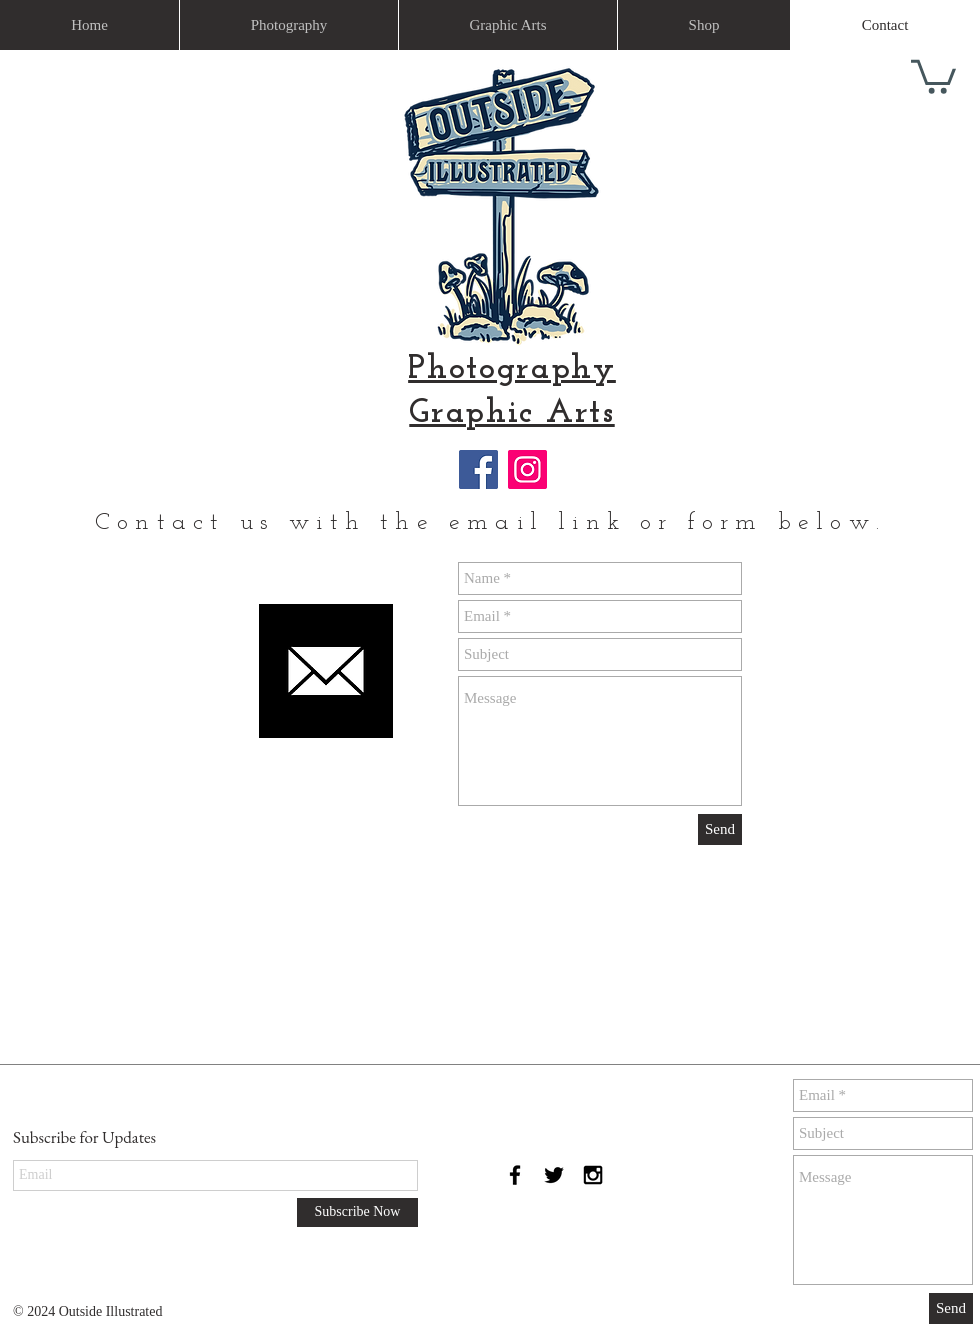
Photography (512, 369)
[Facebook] (478, 469)
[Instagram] (527, 469)
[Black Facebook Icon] (515, 1175)
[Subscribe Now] (357, 1212)
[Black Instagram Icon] (593, 1175)
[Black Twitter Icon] (554, 1175)
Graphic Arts (511, 413)
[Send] (720, 829)
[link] (933, 75)
